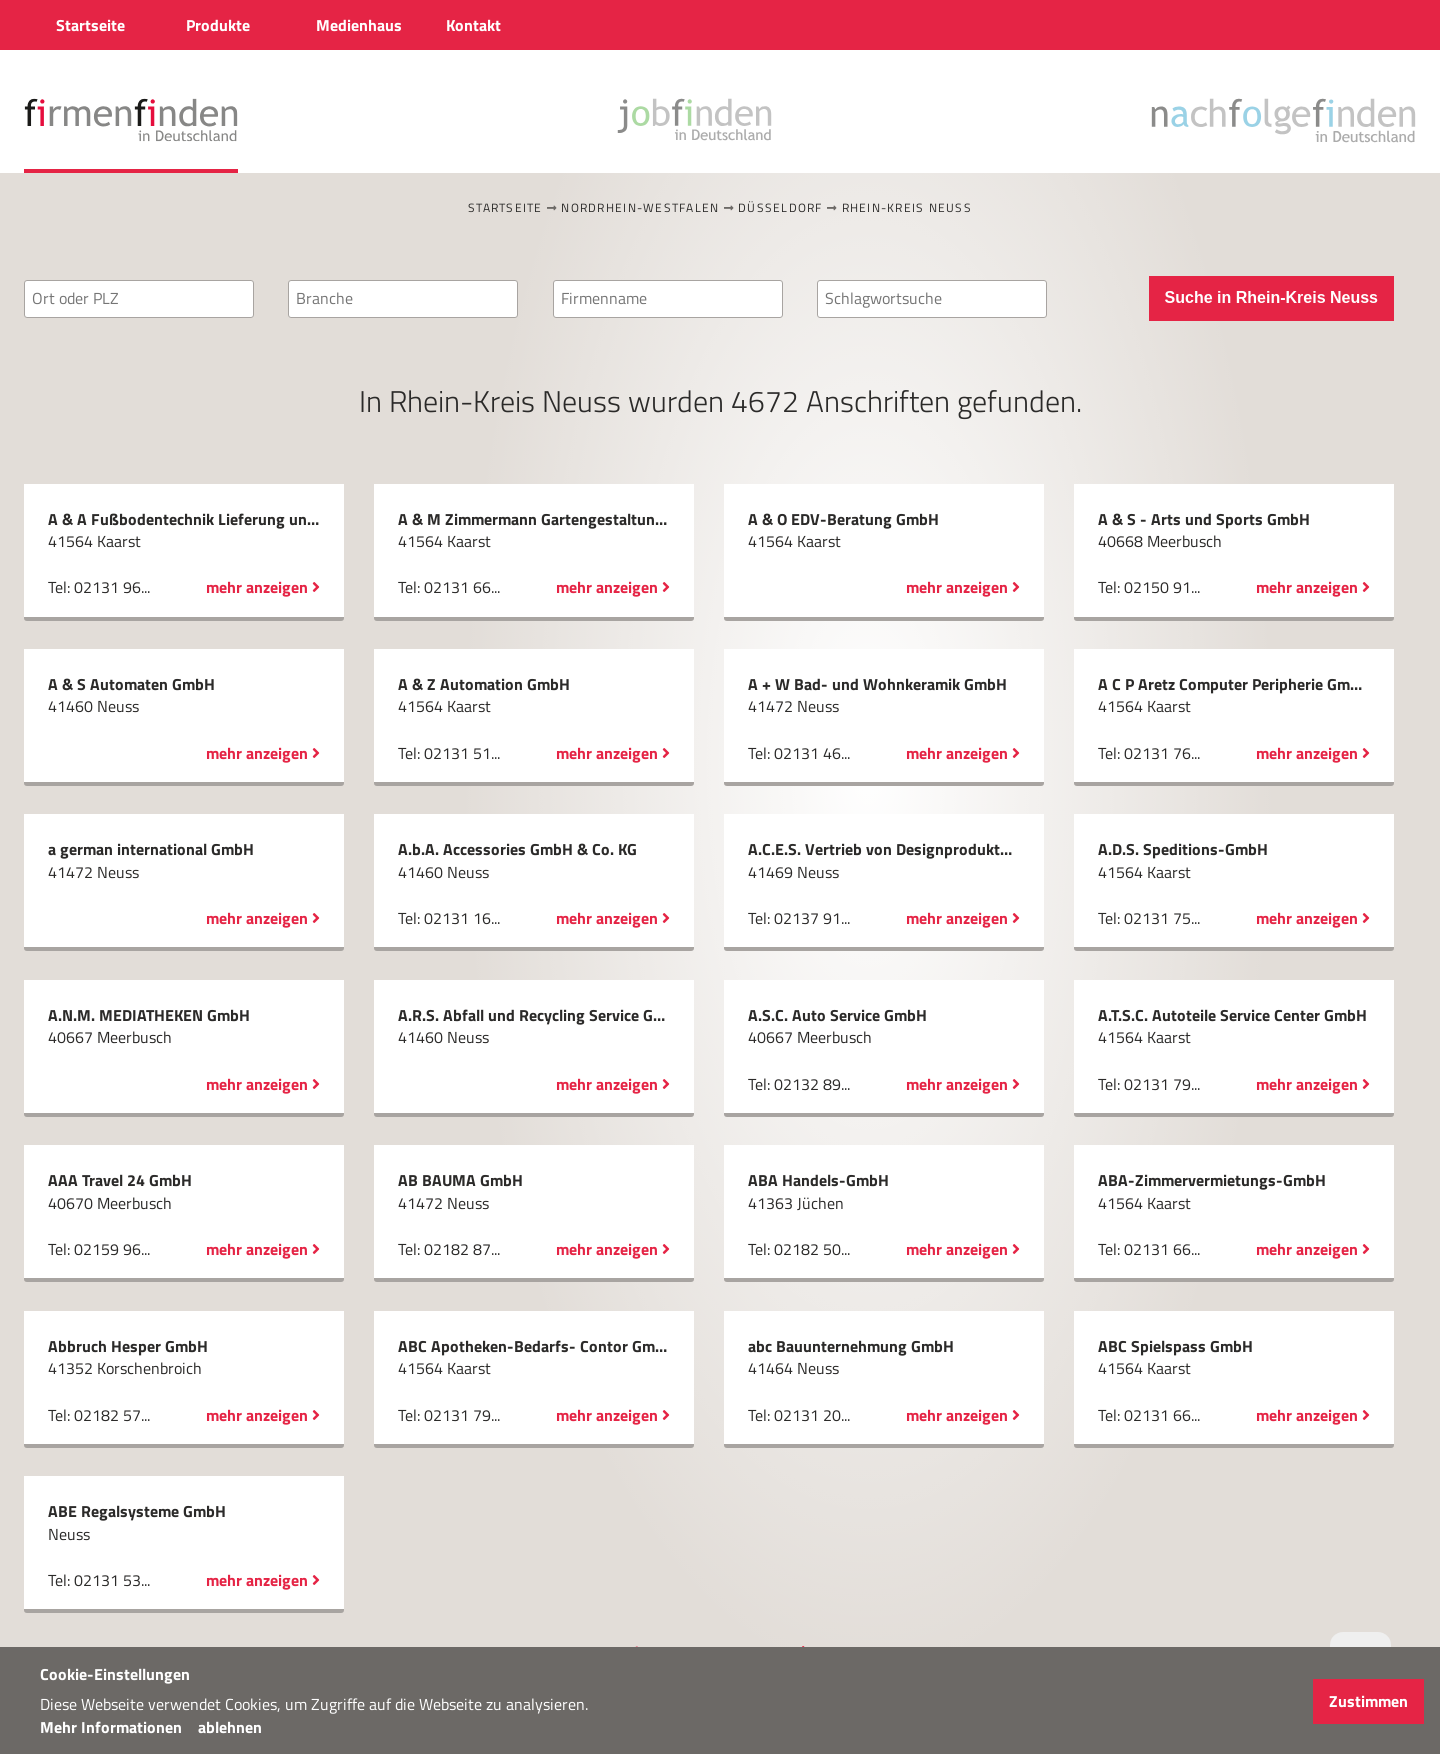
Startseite (505, 207)
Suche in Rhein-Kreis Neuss (1271, 297)
